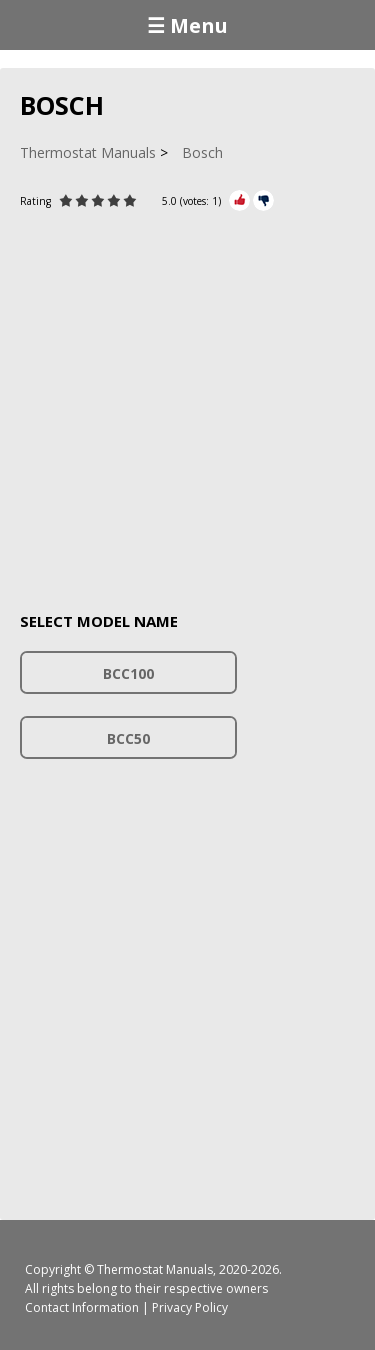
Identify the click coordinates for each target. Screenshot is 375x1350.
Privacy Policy (190, 1307)
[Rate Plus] (239, 200)
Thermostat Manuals (155, 1269)
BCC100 (128, 673)
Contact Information (82, 1307)
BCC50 (128, 738)
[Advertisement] (187, 399)
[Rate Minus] (263, 200)
